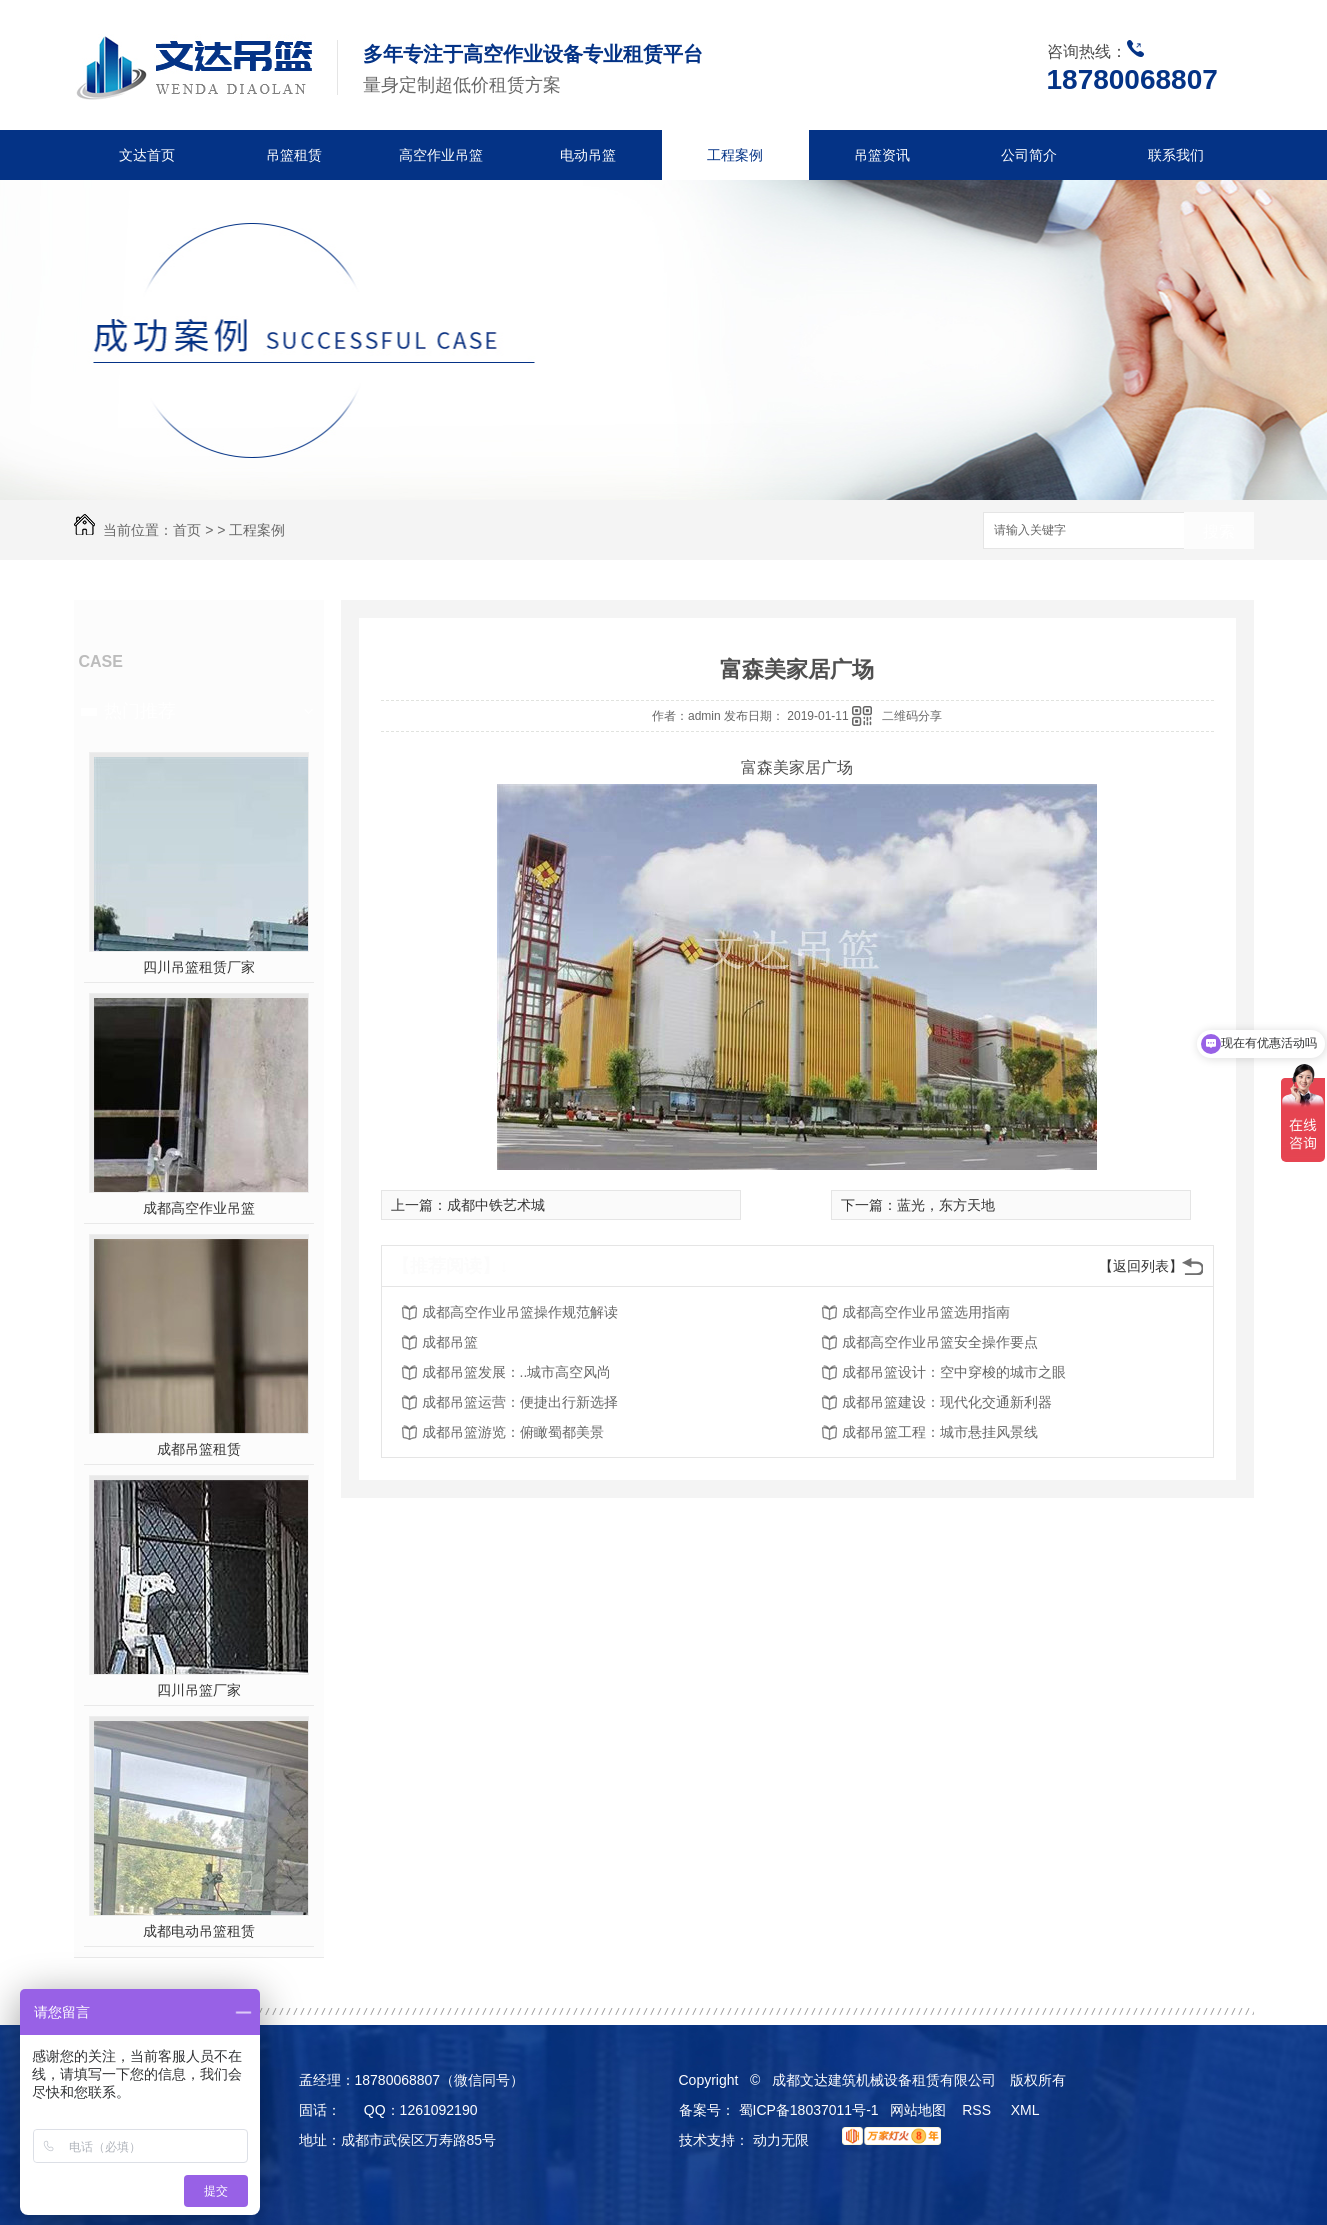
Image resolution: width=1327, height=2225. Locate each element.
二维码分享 (912, 716)
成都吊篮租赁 (199, 1449)
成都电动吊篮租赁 (199, 1931)
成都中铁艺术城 (496, 1205)
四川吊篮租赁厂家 (199, 967)
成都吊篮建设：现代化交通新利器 (947, 1402)
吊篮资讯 (882, 155)
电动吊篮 (588, 155)
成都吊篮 (450, 1342)
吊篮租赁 (294, 155)
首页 (187, 530)
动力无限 (781, 2140)
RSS (978, 2110)
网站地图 (918, 2110)
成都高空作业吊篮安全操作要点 (940, 1342)
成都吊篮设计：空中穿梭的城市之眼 (954, 1372)
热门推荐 (140, 711)
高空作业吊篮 (441, 155)
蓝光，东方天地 (946, 1205)
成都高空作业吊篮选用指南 (926, 1312)
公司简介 (1029, 155)
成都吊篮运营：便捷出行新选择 (520, 1402)
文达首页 (147, 155)
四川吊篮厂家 (199, 1690)
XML (1027, 2110)
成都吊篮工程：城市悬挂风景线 (940, 1432)
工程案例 (735, 155)
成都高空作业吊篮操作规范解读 (520, 1312)
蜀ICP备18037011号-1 (809, 2110)
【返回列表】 (1141, 1266)
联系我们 (1176, 155)
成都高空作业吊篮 (199, 1208)
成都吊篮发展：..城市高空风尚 (517, 1372)
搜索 (1219, 531)
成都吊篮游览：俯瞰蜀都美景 (513, 1432)
